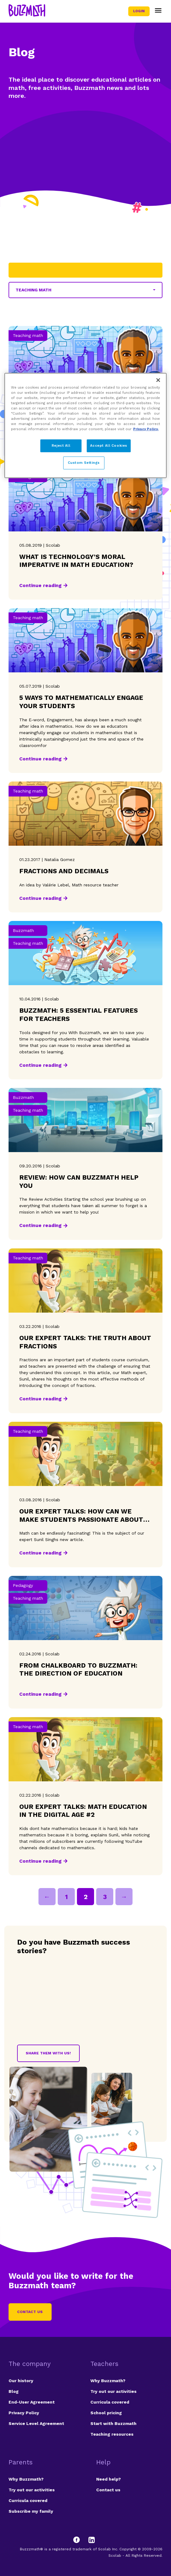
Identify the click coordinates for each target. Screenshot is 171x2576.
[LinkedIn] (92, 2540)
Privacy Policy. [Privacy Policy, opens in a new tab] (145, 429)
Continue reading (40, 585)
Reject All (61, 445)
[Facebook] (79, 2540)
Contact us (30, 2312)
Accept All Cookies (108, 445)
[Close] (158, 380)
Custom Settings (84, 462)
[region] (85, 425)
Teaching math (33, 289)
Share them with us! (48, 2053)
